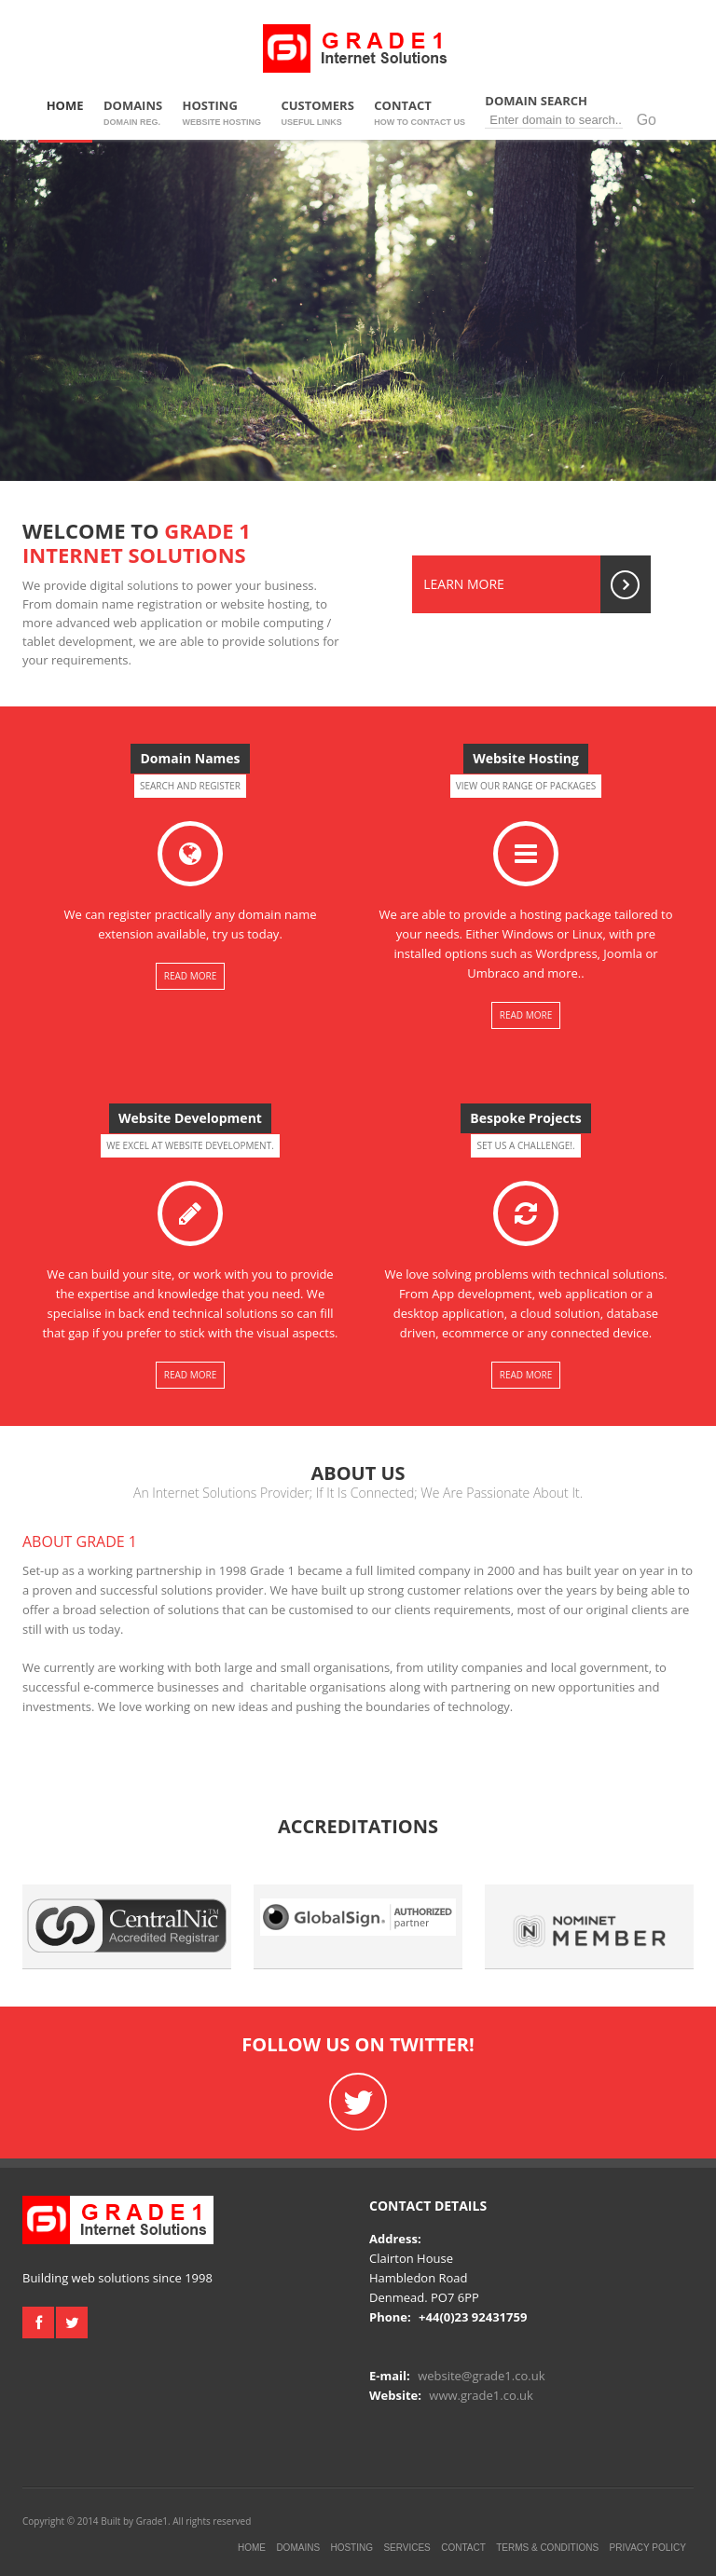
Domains (132, 113)
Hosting (222, 113)
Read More (190, 975)
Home (65, 113)
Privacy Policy (648, 2547)
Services (406, 2547)
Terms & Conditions (547, 2547)
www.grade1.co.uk (481, 2395)
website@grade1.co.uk (481, 2375)
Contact (419, 113)
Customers (317, 113)
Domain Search (577, 110)
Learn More (537, 584)
